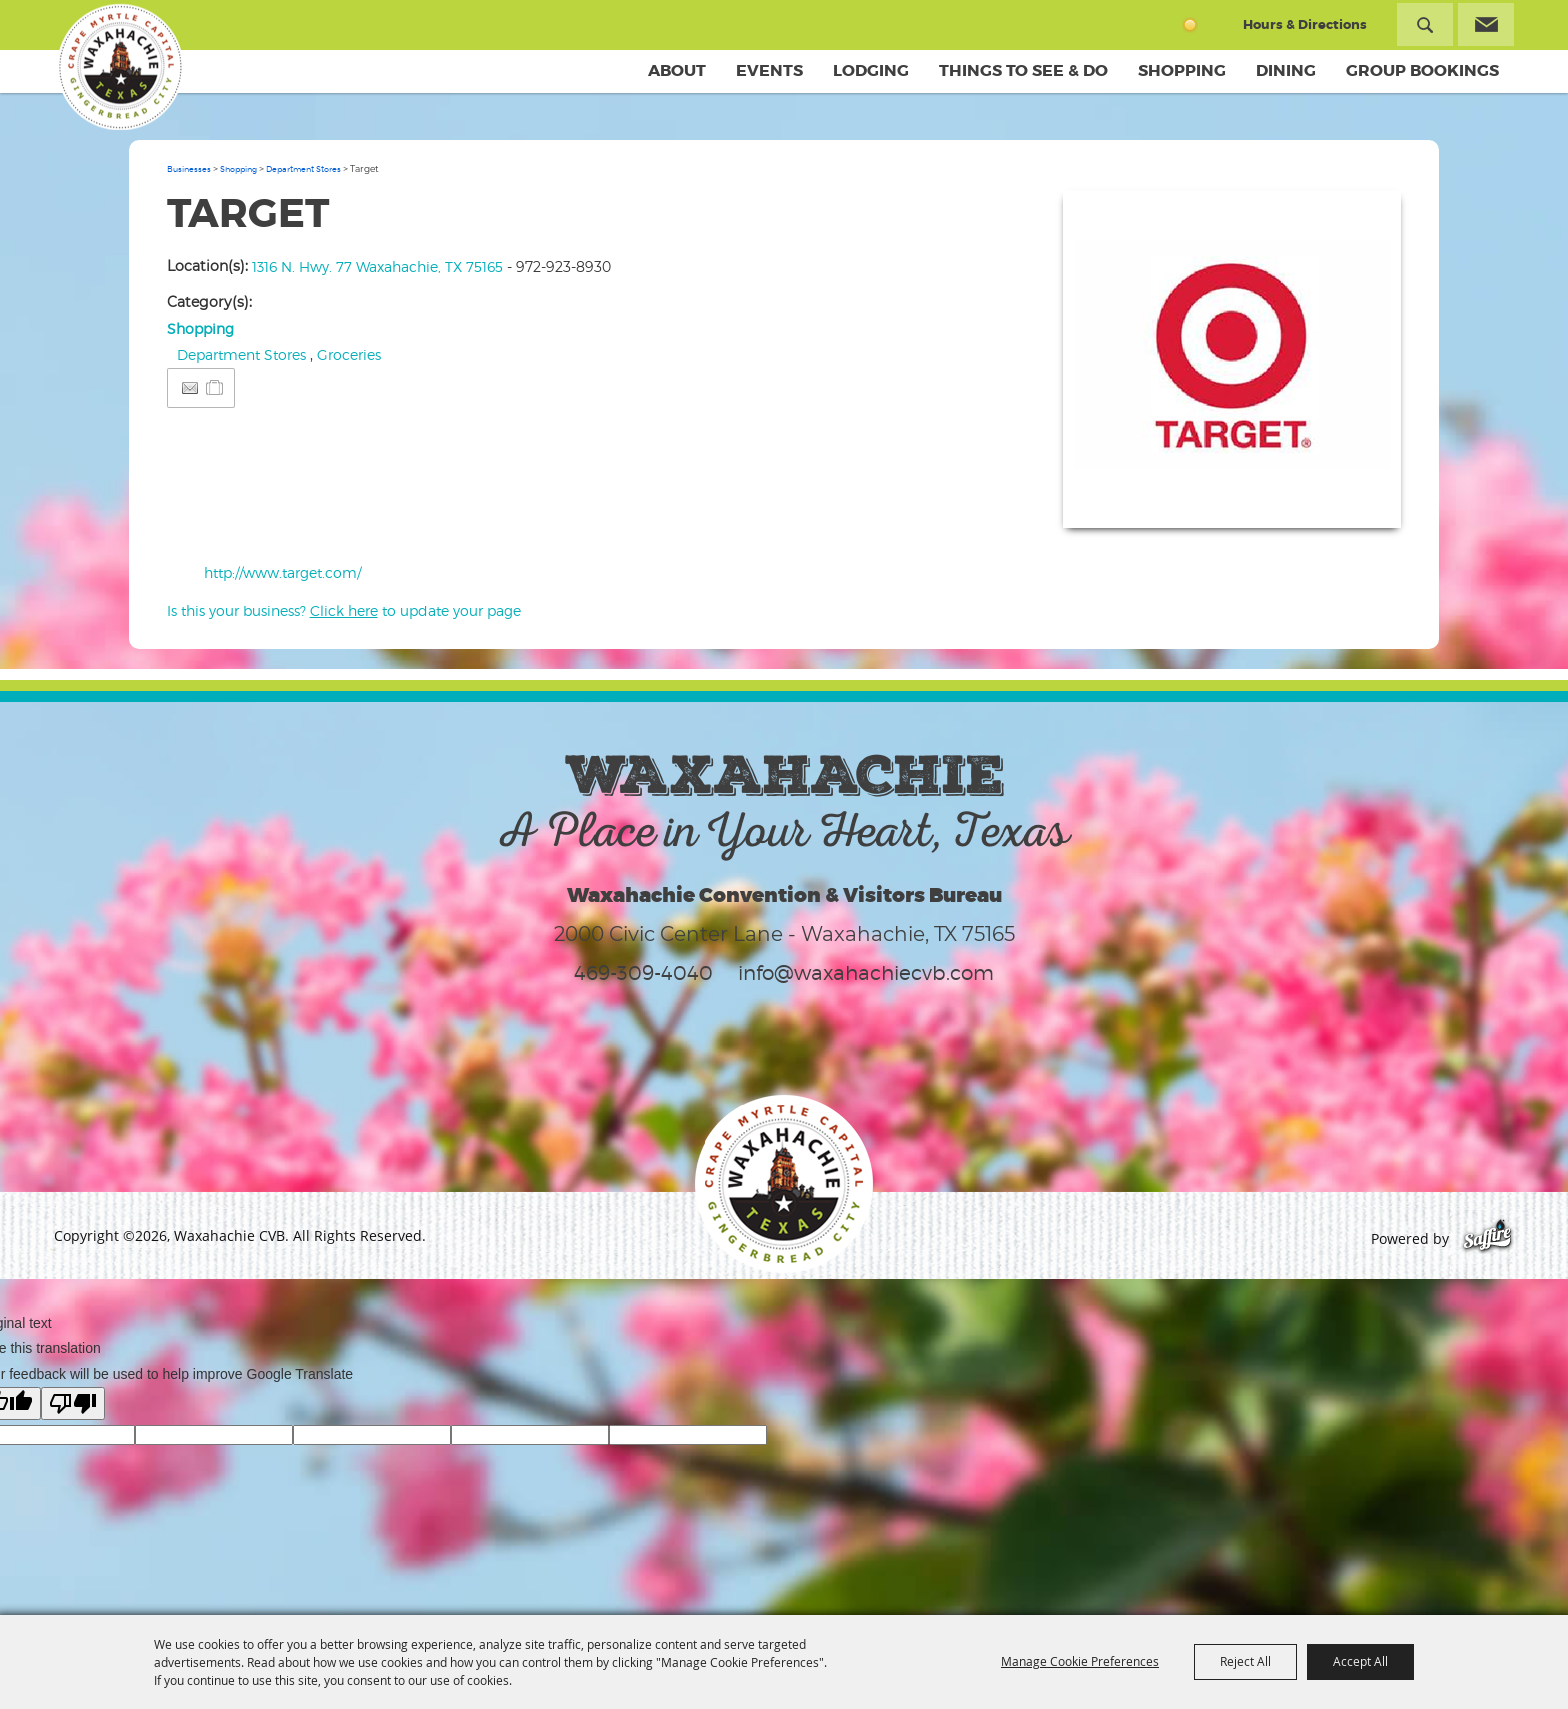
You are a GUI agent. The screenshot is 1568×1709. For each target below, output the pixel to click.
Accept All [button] (1360, 1661)
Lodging (871, 70)
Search (1425, 24)
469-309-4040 (643, 973)
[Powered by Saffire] (1487, 1238)
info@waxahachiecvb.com (866, 973)
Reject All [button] (1245, 1661)
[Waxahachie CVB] (117, 70)
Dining (1286, 70)
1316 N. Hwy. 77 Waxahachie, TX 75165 (377, 266)
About (677, 70)
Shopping (1182, 70)
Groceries (349, 354)
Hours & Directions (1305, 24)
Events (769, 70)
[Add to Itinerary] (215, 387)
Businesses (189, 169)
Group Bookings (1422, 70)
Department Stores (303, 169)
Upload (1361, 500)
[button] (1232, 359)
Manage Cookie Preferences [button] (1080, 1661)
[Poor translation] (73, 1403)
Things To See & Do (1023, 70)
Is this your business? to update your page (344, 610)
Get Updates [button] (1486, 24)
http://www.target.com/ (282, 572)
